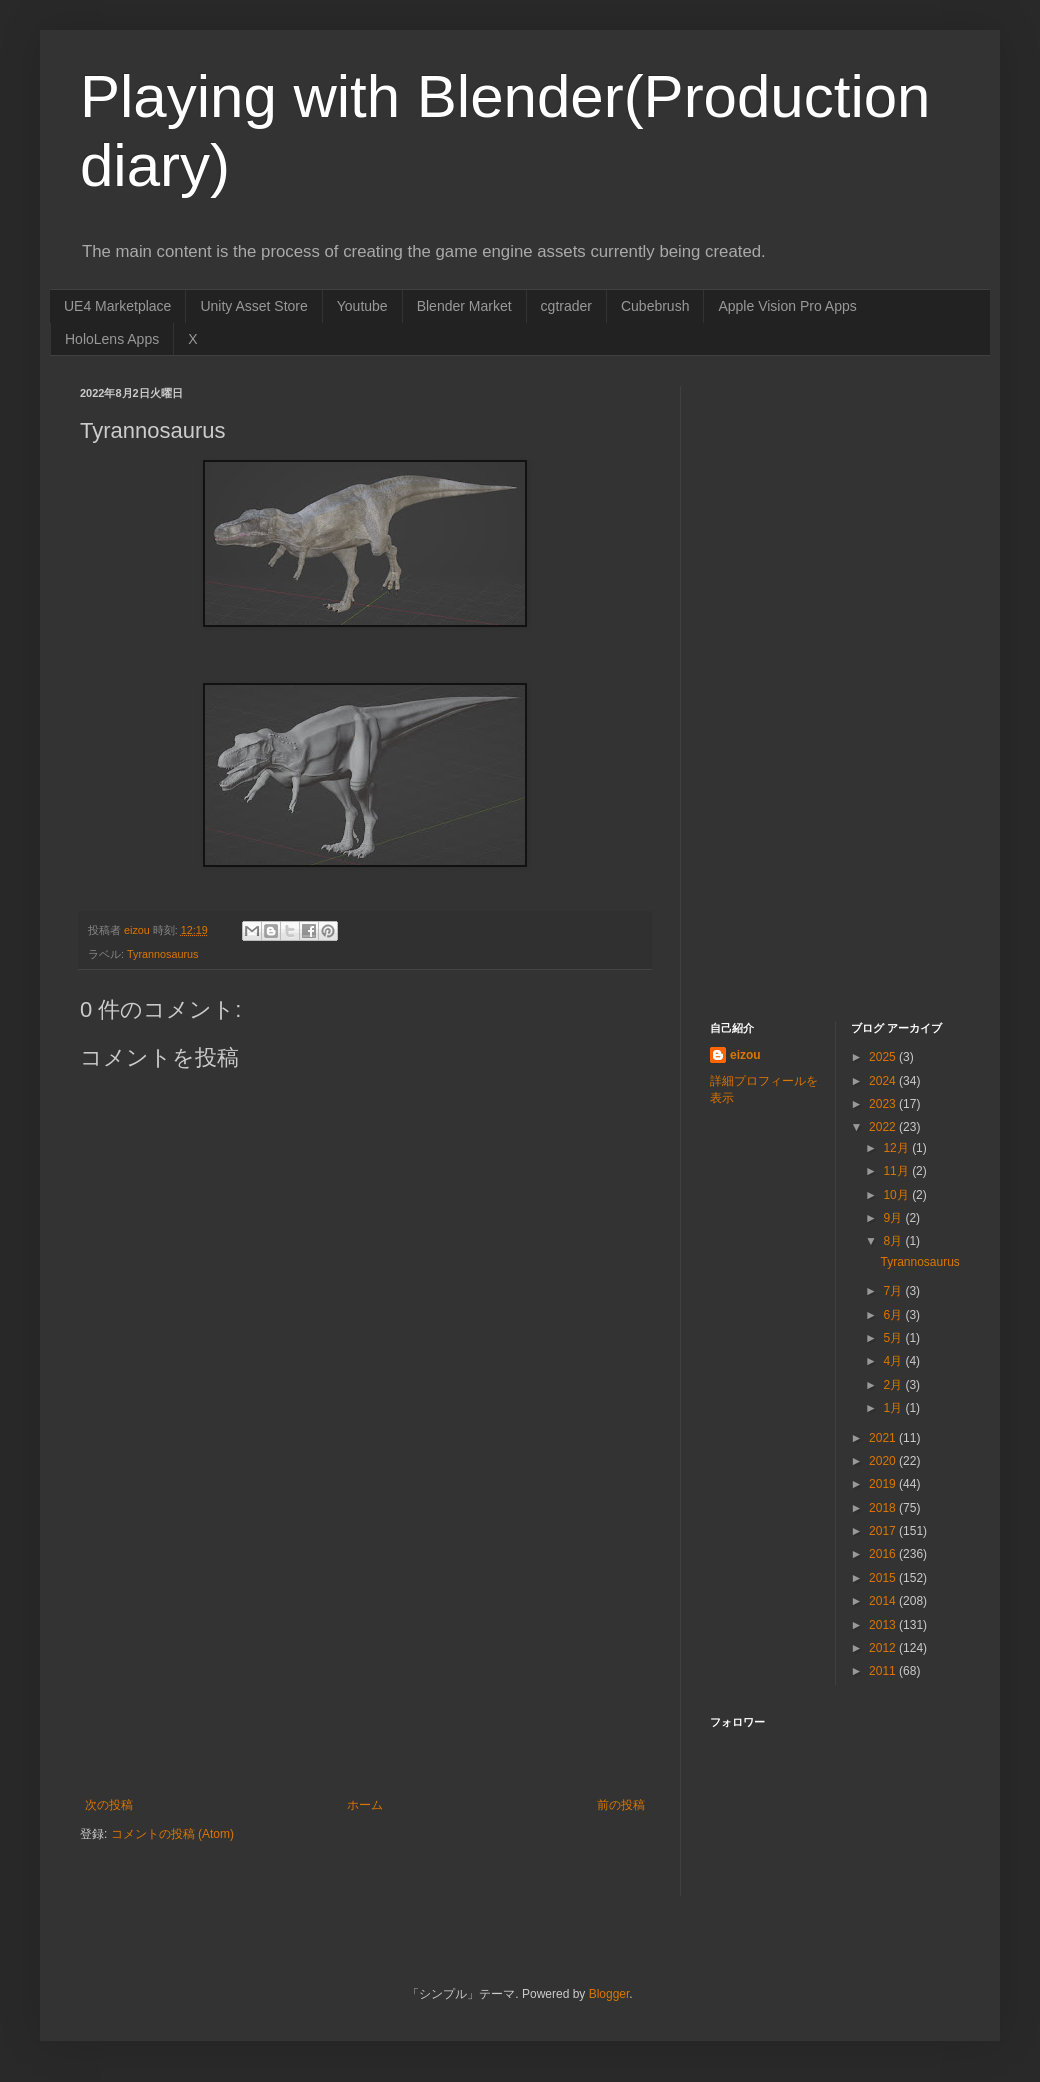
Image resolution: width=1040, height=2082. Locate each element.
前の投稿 (621, 1805)
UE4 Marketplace (117, 306)
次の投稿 (109, 1805)
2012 (884, 1648)
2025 (884, 1057)
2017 (884, 1531)
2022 (884, 1127)
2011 (884, 1671)
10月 (897, 1195)
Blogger (609, 1994)
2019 (884, 1484)
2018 (884, 1508)
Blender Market (464, 306)
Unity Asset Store (253, 306)
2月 (894, 1385)
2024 (884, 1081)
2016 (884, 1554)
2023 (884, 1104)
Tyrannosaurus (162, 954)
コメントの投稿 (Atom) (172, 1834)
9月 (894, 1218)
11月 (897, 1171)
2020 (884, 1461)
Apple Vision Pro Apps (787, 306)
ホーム (365, 1805)
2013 (884, 1625)
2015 (884, 1578)
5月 (894, 1338)
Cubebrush (655, 306)
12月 (897, 1148)
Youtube (362, 306)
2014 (884, 1601)
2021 (884, 1438)
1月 (894, 1408)
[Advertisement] (365, 1648)
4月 (894, 1361)
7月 (894, 1291)
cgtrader (566, 306)
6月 (894, 1315)
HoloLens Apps (112, 339)
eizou (745, 1055)
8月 (894, 1241)
